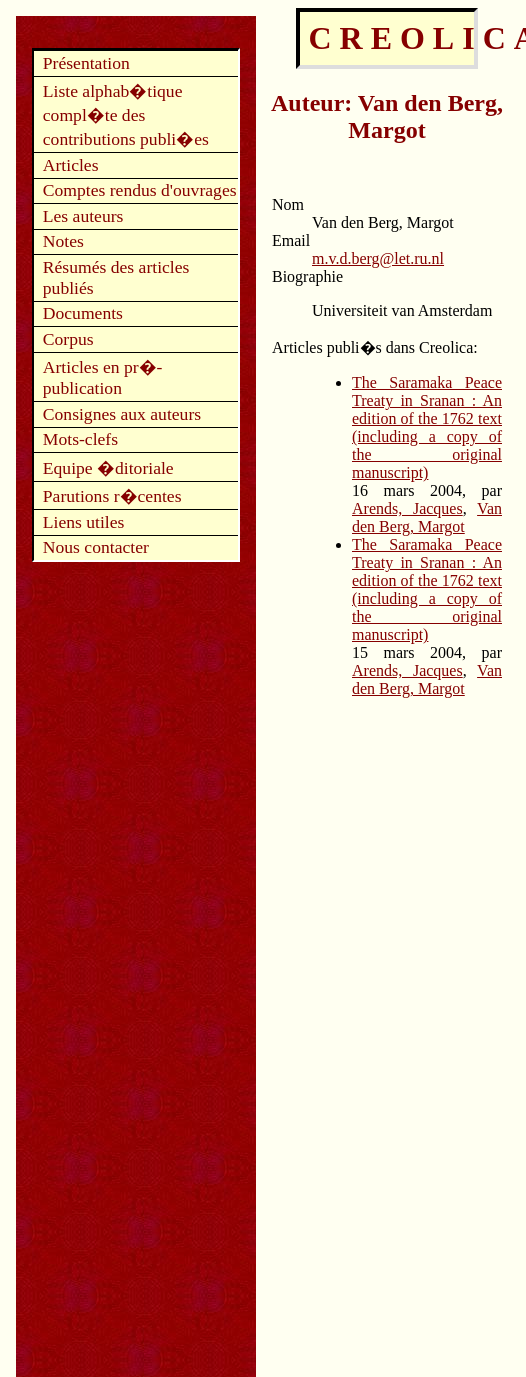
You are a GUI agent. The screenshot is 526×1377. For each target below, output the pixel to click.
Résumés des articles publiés (116, 277)
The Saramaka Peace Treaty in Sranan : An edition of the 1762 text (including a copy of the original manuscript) (427, 427)
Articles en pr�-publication (103, 377)
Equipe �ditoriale (108, 468)
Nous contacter (96, 547)
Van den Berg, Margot (427, 517)
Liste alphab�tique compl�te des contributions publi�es (126, 115)
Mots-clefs (80, 439)
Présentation (86, 63)
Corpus (68, 339)
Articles (71, 165)
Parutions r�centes (112, 496)
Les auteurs (83, 216)
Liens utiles (84, 522)
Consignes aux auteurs (122, 414)
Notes (63, 241)
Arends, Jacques (407, 508)
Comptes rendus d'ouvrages (140, 190)
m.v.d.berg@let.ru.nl (378, 258)
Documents (83, 313)
